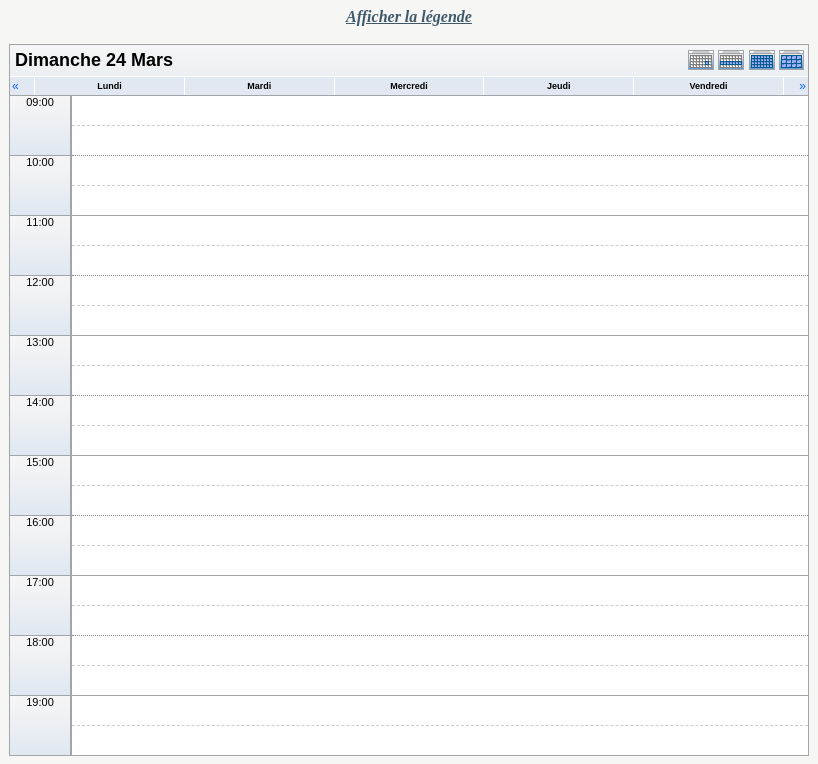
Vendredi (709, 86)
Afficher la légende (409, 16)
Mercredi (409, 86)
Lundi (109, 86)
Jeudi (559, 86)
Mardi (259, 86)
